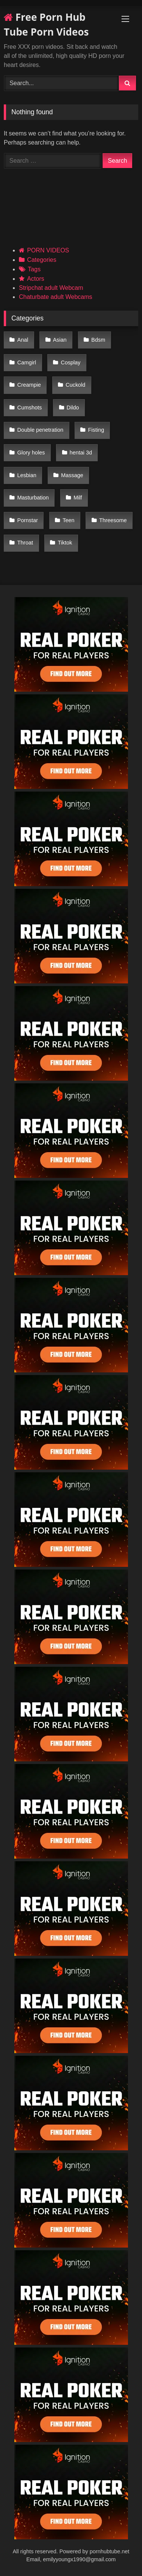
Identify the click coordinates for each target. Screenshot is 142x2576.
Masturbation (33, 498)
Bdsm (98, 340)
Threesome (113, 520)
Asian (60, 340)
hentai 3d (81, 453)
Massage (72, 475)
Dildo (73, 407)
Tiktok (65, 543)
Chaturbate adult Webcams (55, 297)
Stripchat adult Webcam (51, 288)
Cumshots (29, 407)
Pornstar (27, 520)
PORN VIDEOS (48, 250)
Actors (35, 278)
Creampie (29, 385)
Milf (77, 498)
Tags (34, 269)
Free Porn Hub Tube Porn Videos (46, 24)
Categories (41, 260)
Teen (68, 520)
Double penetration (40, 430)
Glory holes (31, 453)
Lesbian (26, 475)
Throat (25, 543)
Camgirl (26, 362)
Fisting (96, 430)
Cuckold (75, 385)
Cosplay (71, 362)
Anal (22, 340)
